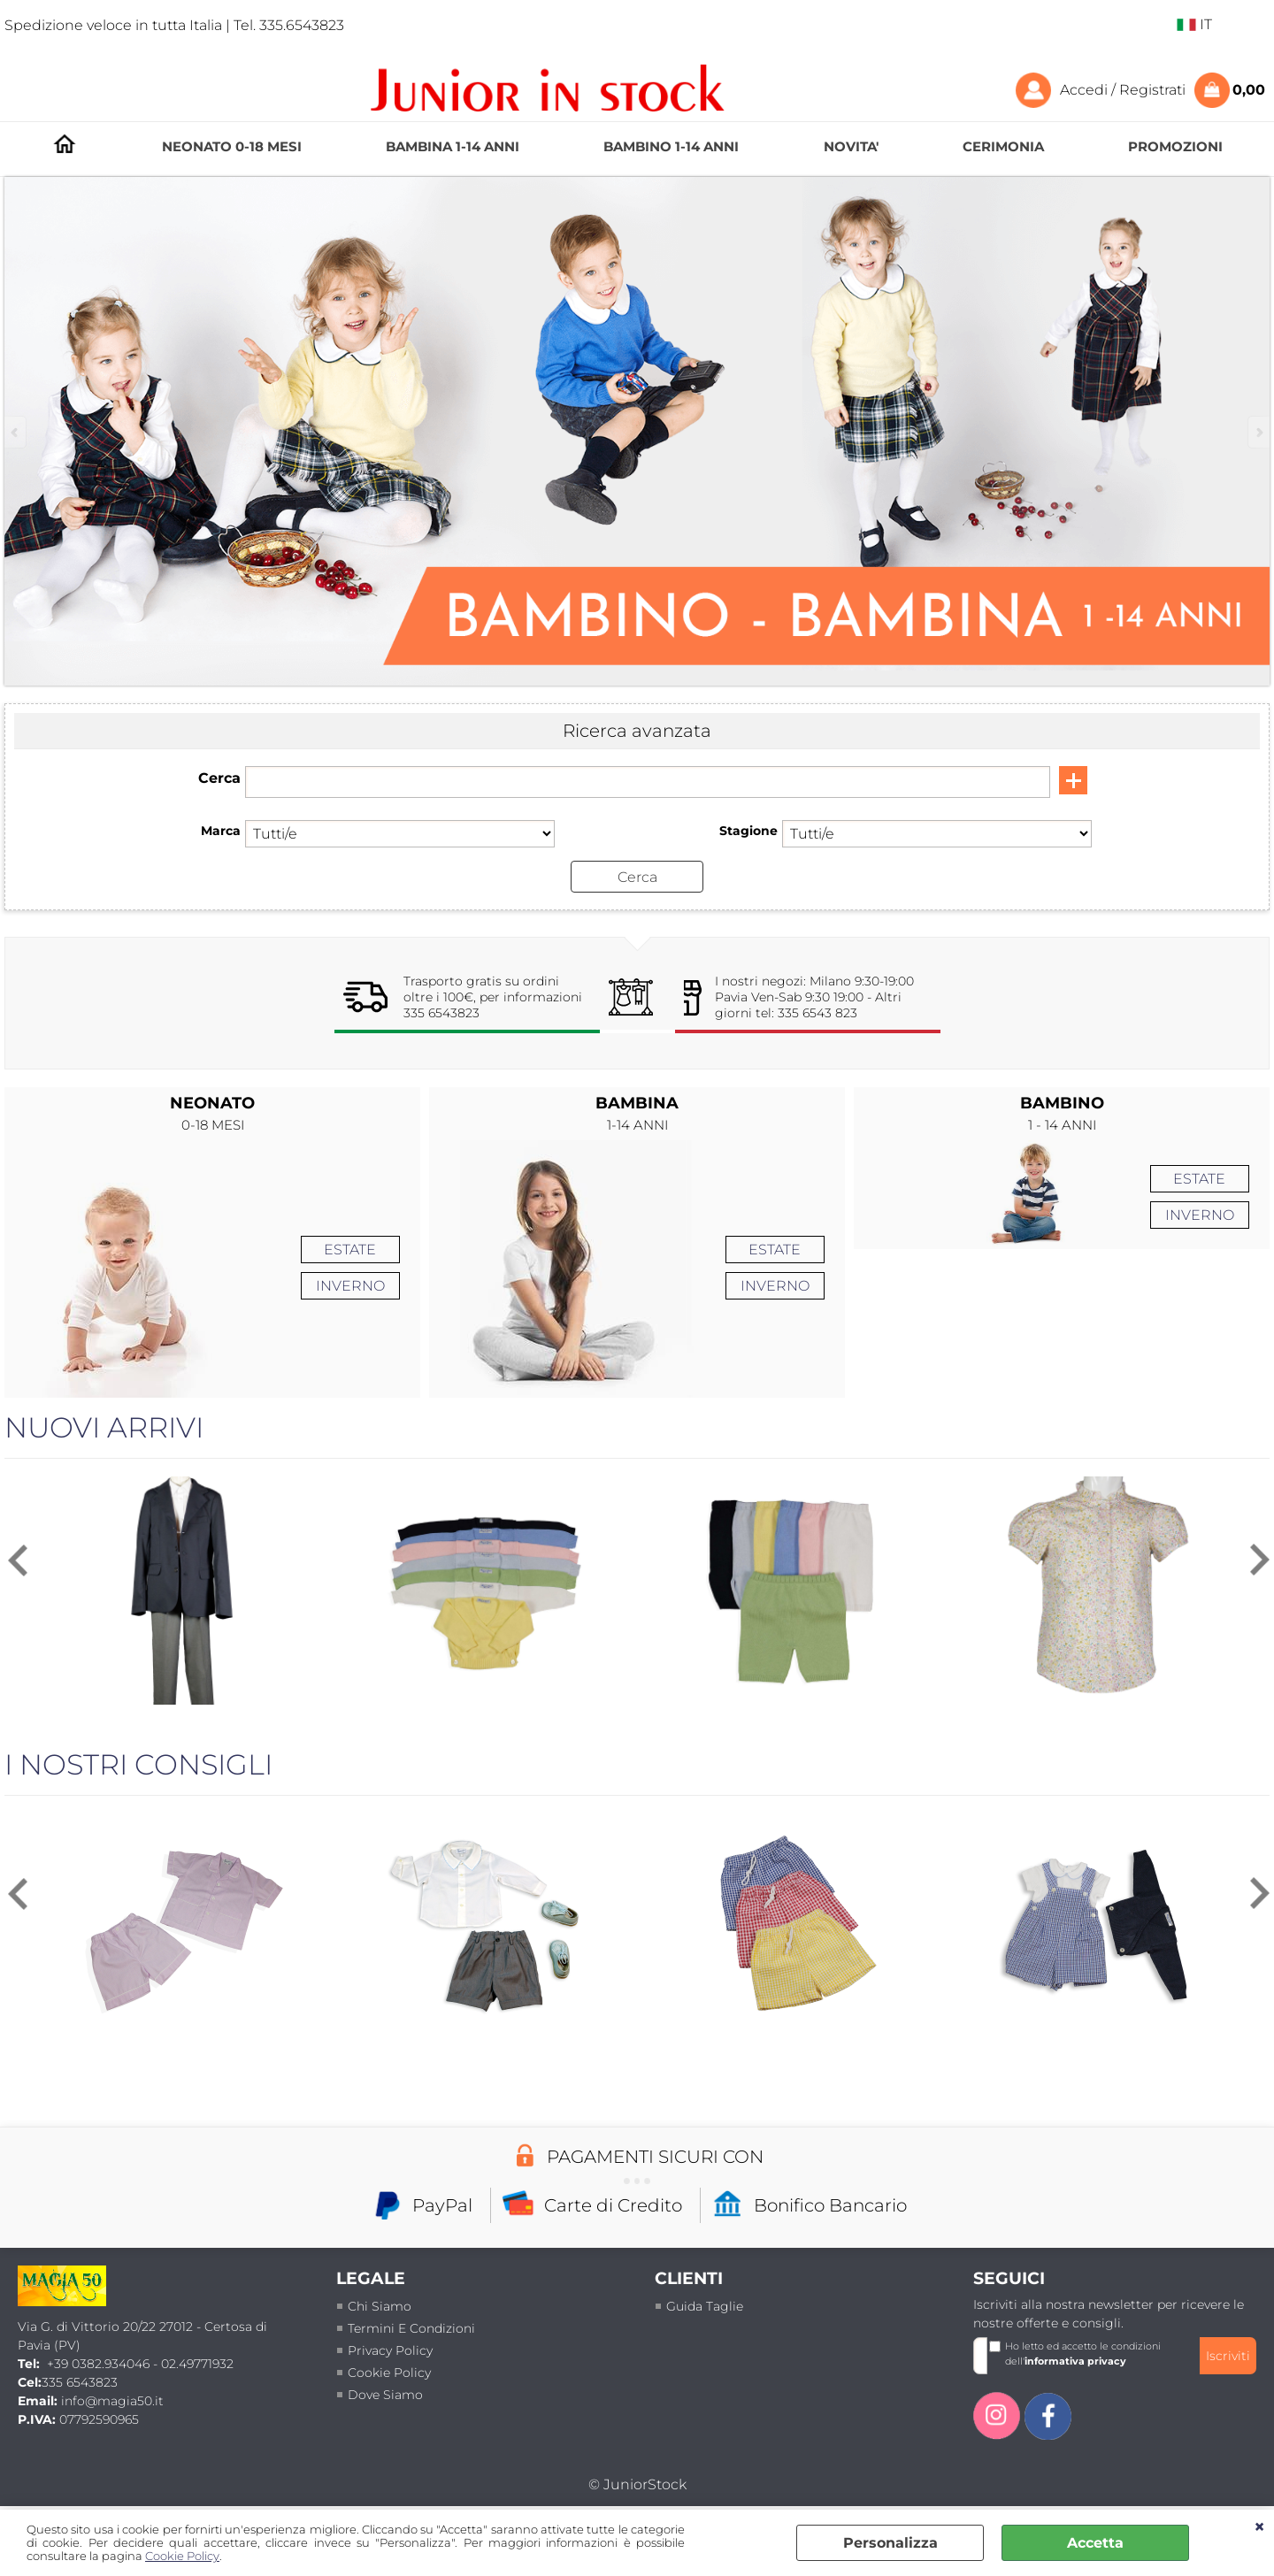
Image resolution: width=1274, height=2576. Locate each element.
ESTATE (350, 1249)
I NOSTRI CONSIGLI (138, 1763)
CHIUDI (1259, 2527)
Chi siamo (379, 2305)
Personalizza (890, 2542)
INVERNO (350, 1285)
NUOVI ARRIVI (103, 1426)
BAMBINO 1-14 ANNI (671, 146)
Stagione (748, 831)
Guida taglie (704, 2305)
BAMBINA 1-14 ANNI (452, 146)
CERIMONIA (1003, 146)
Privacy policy (390, 2350)
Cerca (219, 778)
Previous (15, 432)
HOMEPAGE (64, 144)
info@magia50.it (112, 2401)
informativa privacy (1075, 2360)
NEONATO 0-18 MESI (232, 146)
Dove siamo (385, 2394)
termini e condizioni (411, 2327)
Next (1258, 432)
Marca (221, 831)
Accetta (1095, 2542)
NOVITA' (851, 146)
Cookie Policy (182, 2556)
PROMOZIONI (1175, 146)
